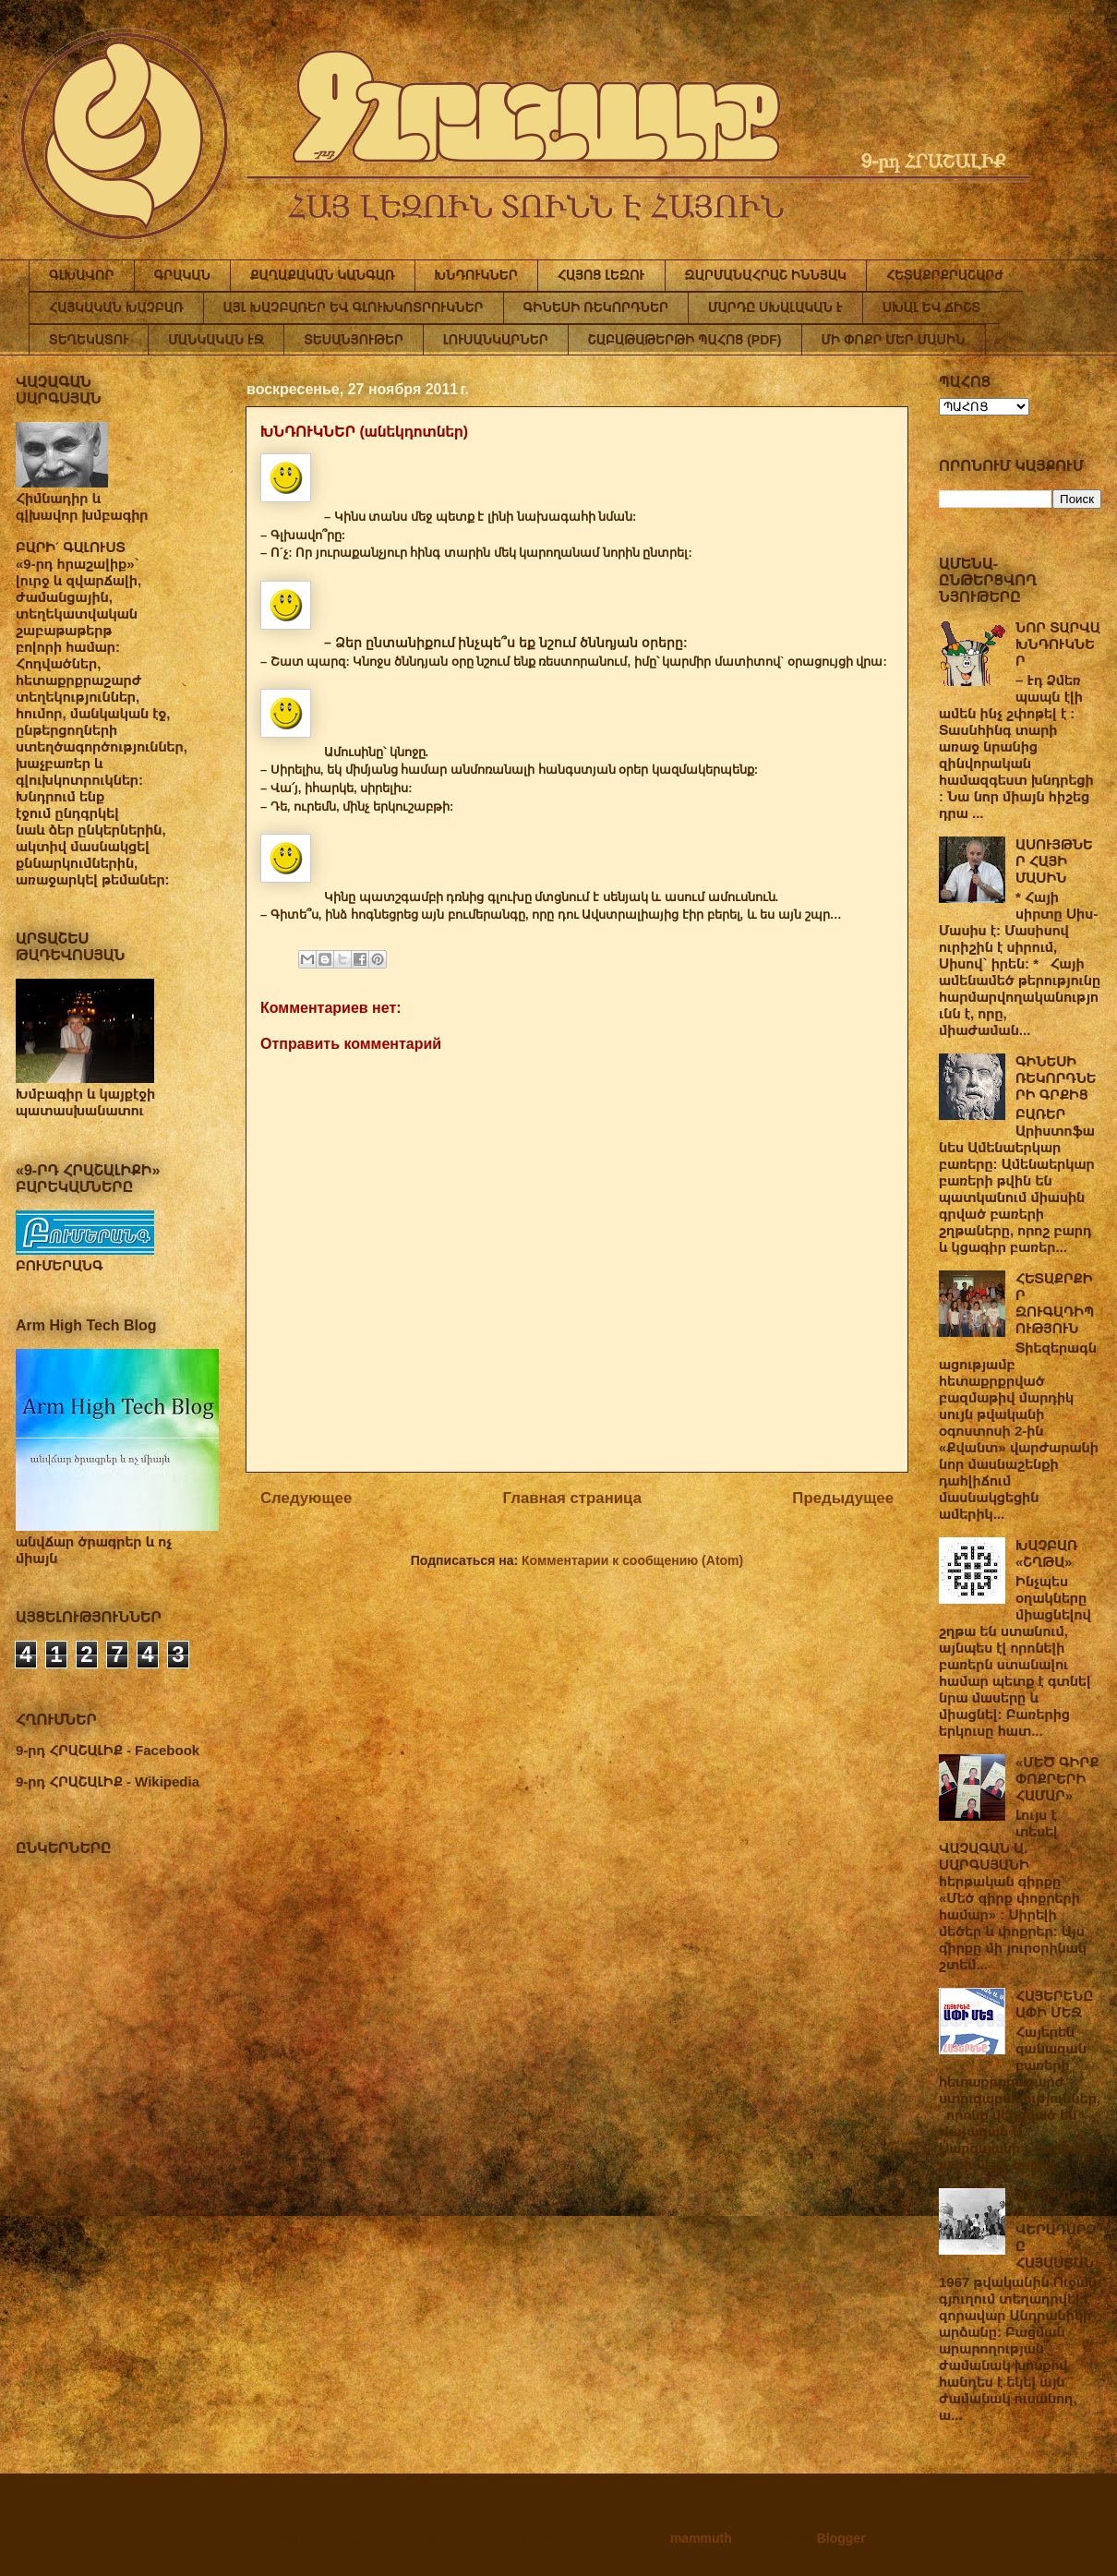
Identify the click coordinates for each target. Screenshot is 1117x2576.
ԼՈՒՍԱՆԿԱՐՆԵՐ (495, 339)
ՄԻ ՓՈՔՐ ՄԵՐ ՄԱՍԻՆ (894, 339)
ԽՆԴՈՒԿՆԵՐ (476, 275)
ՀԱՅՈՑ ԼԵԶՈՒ (601, 275)
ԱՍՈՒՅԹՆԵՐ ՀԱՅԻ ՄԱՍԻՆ (1054, 861)
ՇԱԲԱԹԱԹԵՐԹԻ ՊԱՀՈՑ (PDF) (685, 339)
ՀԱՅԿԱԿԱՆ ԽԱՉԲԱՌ (116, 307)
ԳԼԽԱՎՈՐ (81, 275)
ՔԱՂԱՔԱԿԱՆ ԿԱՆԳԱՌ (322, 275)
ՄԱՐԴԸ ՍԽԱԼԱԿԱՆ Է (775, 307)
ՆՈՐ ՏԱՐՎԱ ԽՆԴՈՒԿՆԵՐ (1057, 644)
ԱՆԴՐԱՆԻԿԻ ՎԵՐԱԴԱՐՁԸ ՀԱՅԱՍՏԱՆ (1056, 2229)
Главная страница (572, 1498)
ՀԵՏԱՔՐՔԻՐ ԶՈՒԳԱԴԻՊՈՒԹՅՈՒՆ (1054, 1303)
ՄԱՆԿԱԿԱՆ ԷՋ (216, 339)
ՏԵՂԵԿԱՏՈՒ (88, 339)
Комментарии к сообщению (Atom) (632, 1560)
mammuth (701, 2538)
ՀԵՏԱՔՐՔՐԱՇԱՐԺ (944, 275)
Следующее (306, 1498)
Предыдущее (843, 1498)
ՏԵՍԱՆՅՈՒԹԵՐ (353, 339)
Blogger (841, 2538)
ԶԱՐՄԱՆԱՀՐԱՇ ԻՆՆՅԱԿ (766, 275)
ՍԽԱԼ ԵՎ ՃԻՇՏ (931, 307)
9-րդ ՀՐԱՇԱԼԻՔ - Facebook (107, 1750)
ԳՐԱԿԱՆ (182, 275)
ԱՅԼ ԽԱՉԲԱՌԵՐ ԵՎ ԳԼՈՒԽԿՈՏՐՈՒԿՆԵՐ (353, 307)
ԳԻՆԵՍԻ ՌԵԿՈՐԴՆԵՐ (595, 307)
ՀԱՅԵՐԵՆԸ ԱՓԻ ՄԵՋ (1054, 2004)
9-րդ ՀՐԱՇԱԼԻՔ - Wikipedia (107, 1781)
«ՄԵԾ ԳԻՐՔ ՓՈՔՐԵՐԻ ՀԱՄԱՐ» (1057, 1778)
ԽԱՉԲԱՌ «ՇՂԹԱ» (1046, 1553)
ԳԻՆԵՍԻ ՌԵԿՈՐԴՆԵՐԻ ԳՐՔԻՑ (1055, 1077)
